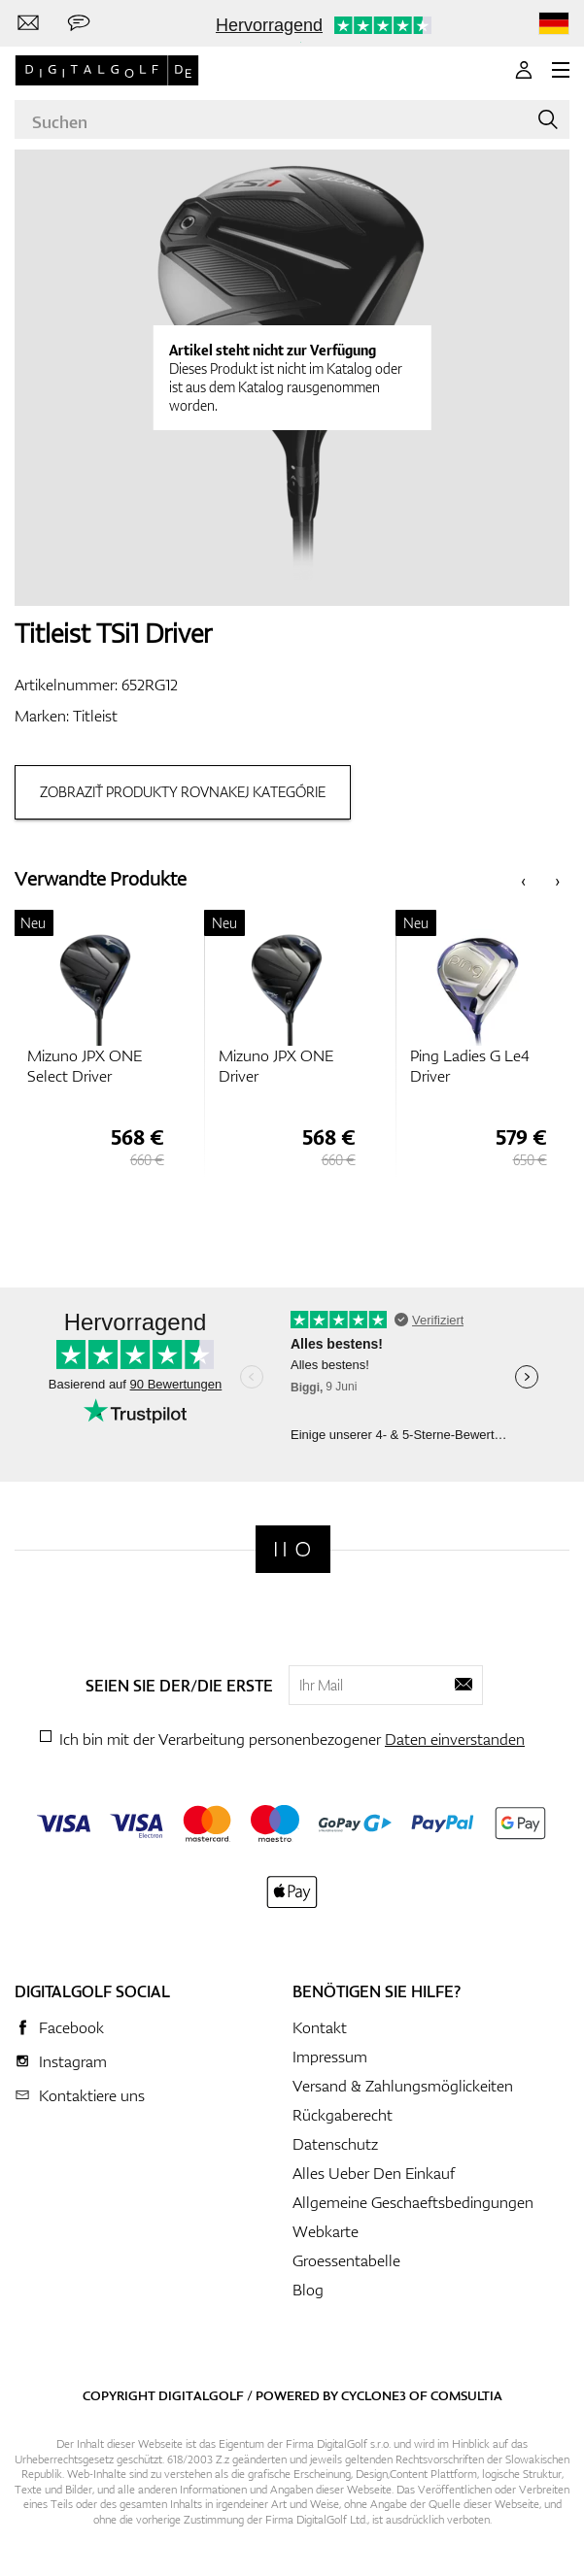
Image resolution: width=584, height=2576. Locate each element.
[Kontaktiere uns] (28, 23)
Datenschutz (335, 2144)
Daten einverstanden (455, 1739)
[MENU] (560, 69)
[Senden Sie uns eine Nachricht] (78, 23)
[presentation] (523, 879)
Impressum (329, 2056)
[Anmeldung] (523, 69)
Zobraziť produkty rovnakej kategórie (183, 792)
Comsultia (466, 2395)
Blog (308, 2289)
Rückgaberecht (342, 2114)
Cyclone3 (373, 2395)
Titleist (95, 715)
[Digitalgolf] (293, 1549)
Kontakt (319, 2027)
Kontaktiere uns (92, 2095)
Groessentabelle (346, 2260)
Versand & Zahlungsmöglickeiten (402, 2085)
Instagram (73, 2061)
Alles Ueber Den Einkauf (373, 2173)
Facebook (71, 2027)
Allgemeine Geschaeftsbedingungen (412, 2202)
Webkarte (325, 2231)
